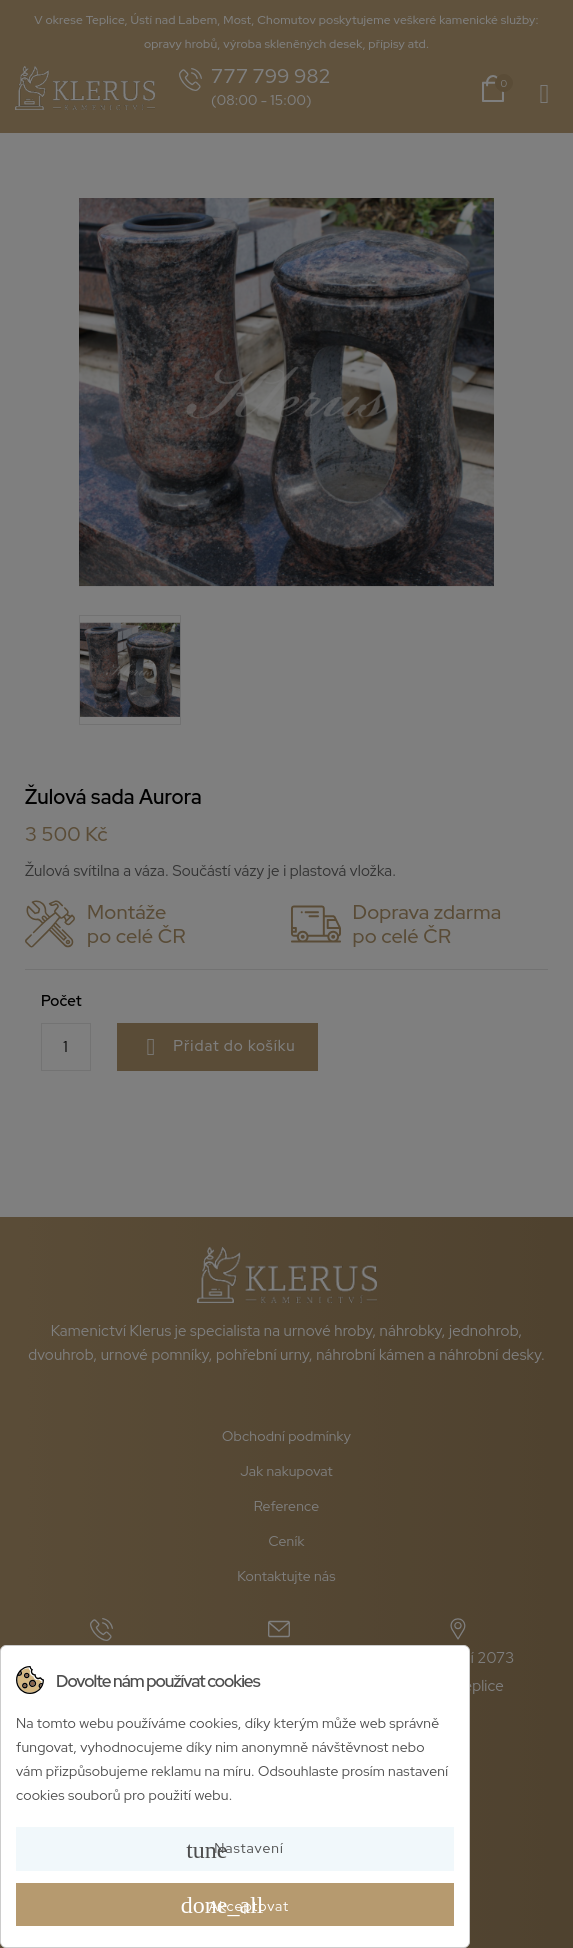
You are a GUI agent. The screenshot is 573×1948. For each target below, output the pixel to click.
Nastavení (235, 1850)
